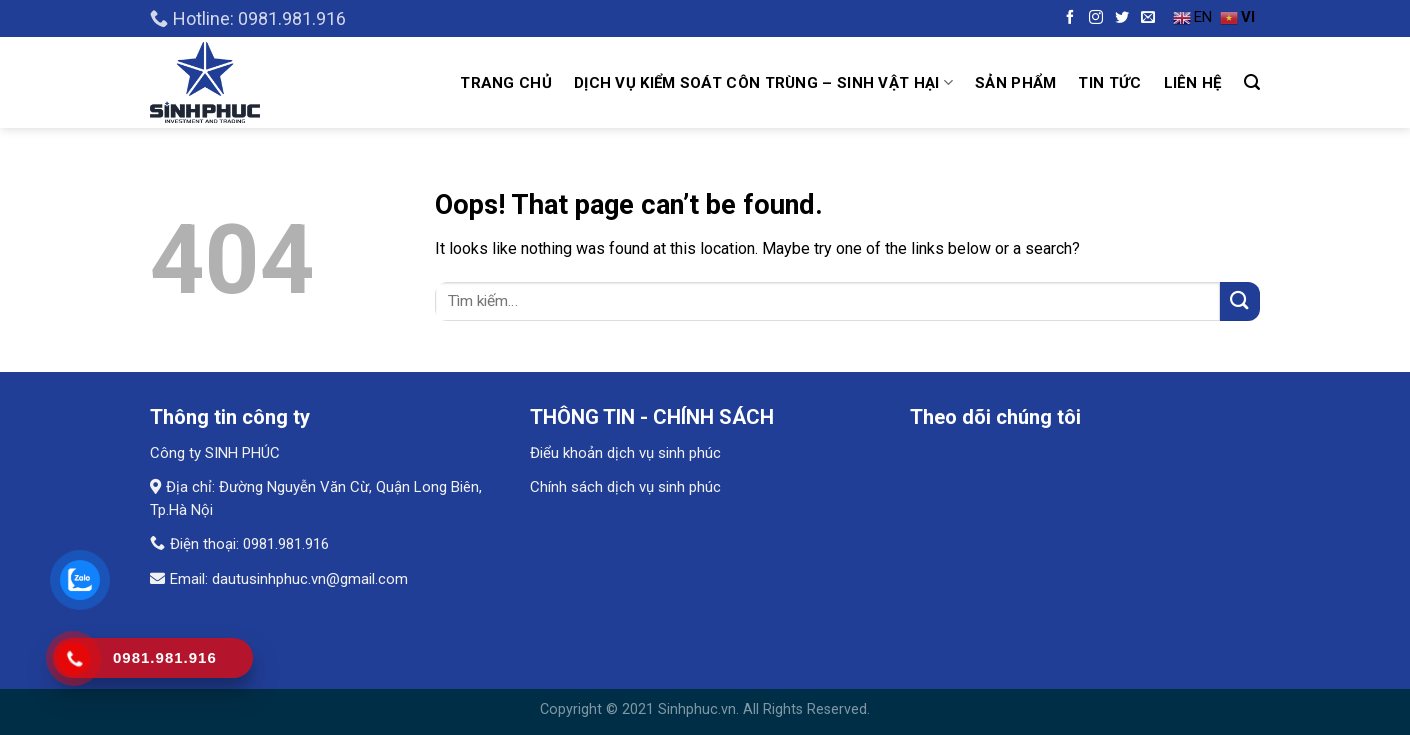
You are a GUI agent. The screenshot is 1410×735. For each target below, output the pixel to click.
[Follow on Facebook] (1067, 19)
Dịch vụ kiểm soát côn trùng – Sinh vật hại (763, 82)
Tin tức (1109, 83)
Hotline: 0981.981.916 (248, 19)
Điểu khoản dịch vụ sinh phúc (625, 453)
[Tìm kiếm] (1252, 82)
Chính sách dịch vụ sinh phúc (625, 487)
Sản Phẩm (1015, 83)
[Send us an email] (1145, 19)
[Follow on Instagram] (1093, 19)
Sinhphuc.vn (697, 709)
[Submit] (1240, 301)
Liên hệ (1193, 83)
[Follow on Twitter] (1119, 19)
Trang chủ (506, 83)
